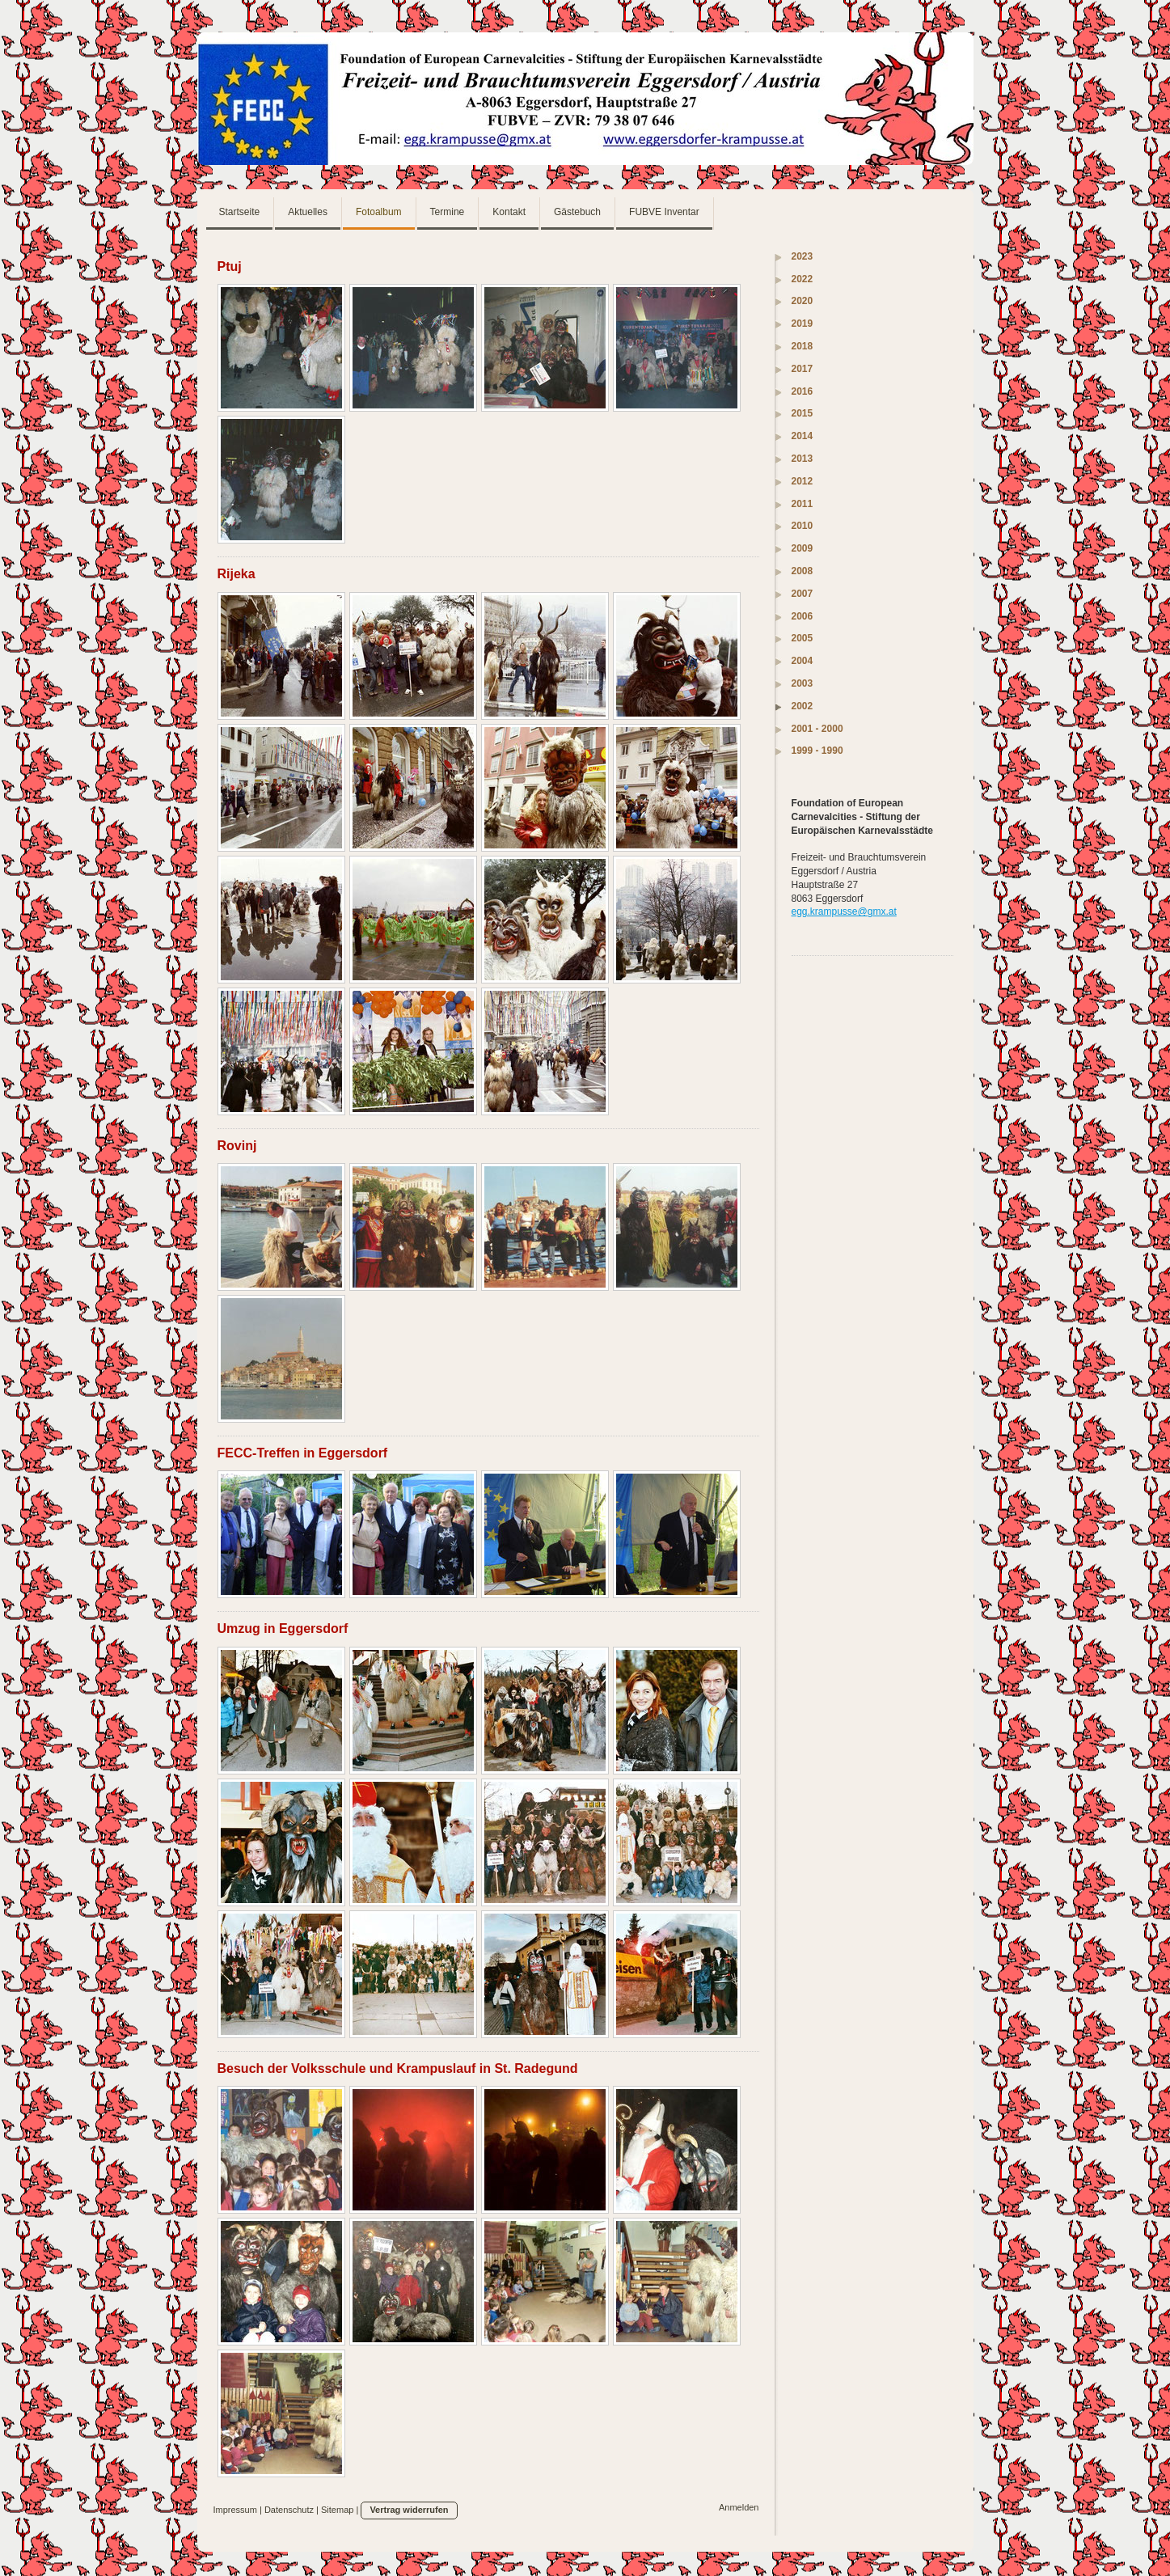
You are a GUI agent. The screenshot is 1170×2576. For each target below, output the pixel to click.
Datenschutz (289, 2510)
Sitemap (337, 2510)
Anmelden (739, 2507)
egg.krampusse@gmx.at (844, 911)
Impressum (235, 2510)
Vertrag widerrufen (409, 2510)
